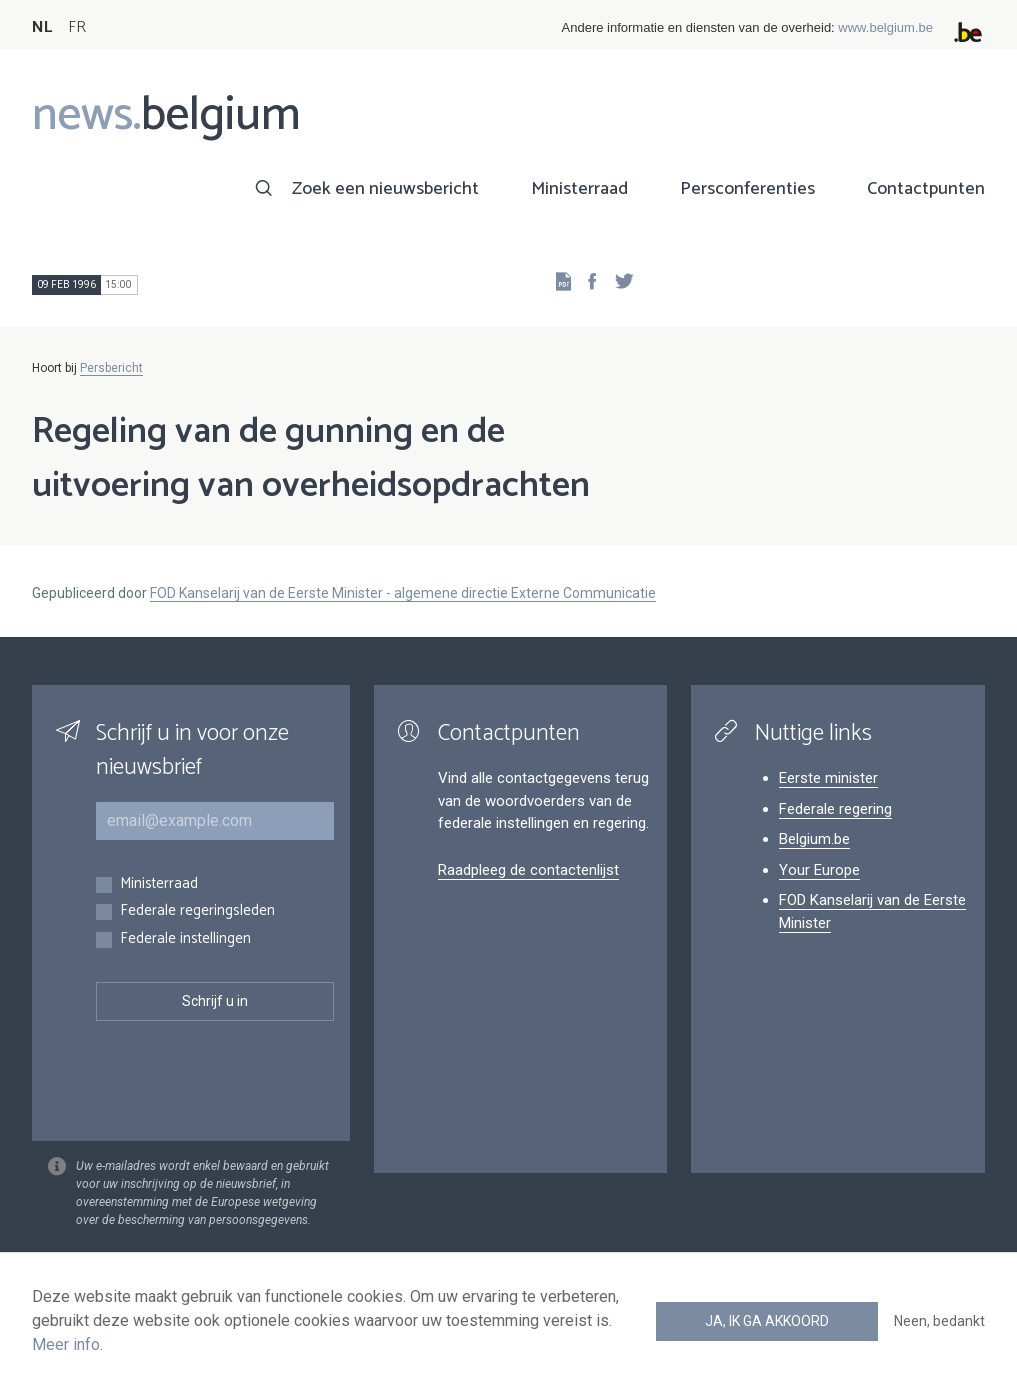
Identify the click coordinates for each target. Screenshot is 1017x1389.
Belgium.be (814, 839)
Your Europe (819, 870)
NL (42, 27)
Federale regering (835, 809)
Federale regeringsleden (197, 911)
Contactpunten (926, 189)
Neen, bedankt (939, 1321)
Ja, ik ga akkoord (767, 1321)
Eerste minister (828, 778)
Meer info (66, 1344)
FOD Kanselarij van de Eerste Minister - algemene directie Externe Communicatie (403, 593)
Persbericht (111, 368)
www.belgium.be (885, 27)
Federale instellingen (185, 939)
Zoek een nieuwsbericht (385, 189)
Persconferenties (747, 189)
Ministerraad (579, 189)
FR (77, 27)
